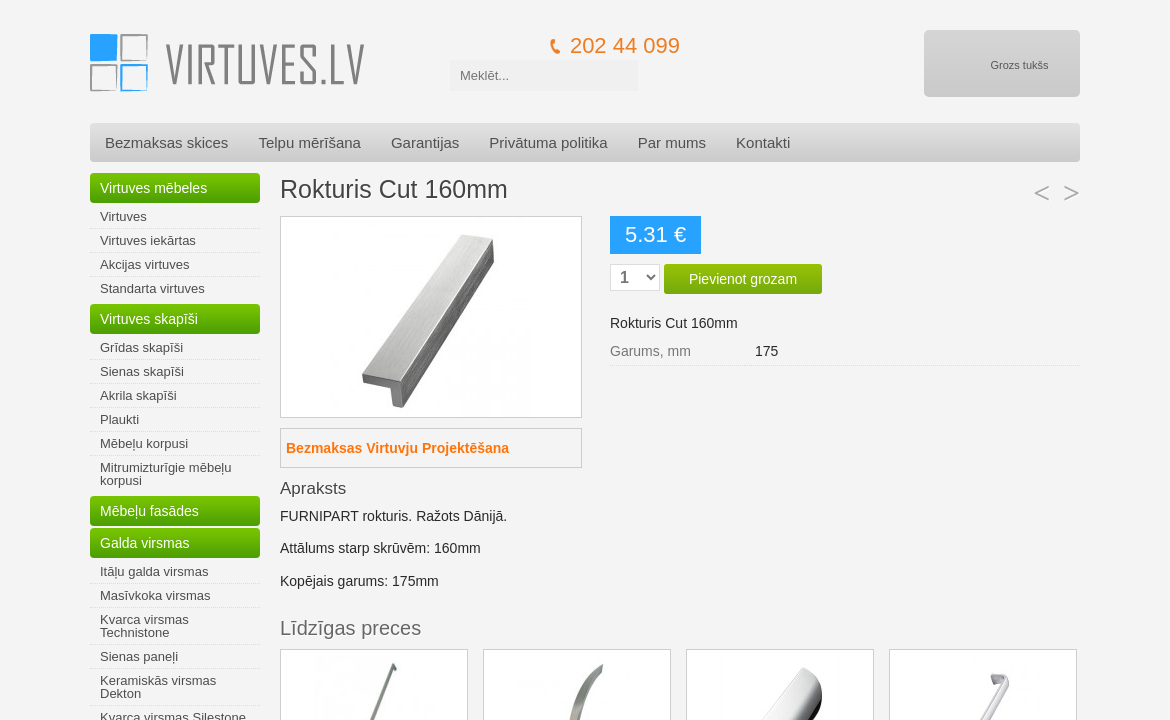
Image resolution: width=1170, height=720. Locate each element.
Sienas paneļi (139, 656)
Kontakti (763, 142)
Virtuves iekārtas (148, 240)
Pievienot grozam (743, 279)
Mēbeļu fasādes (149, 511)
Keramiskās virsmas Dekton (158, 687)
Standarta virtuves (152, 288)
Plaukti (119, 419)
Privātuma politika (548, 142)
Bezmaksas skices (166, 142)
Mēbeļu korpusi (144, 443)
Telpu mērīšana (309, 142)
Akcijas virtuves (145, 264)
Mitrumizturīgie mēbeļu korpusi (166, 474)
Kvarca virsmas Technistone (144, 626)
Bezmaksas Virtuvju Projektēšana (397, 448)
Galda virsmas (144, 543)
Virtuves (123, 216)
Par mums (672, 142)
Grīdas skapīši (141, 347)
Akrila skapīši (138, 395)
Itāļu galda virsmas (154, 571)
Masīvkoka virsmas (155, 595)
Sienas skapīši (142, 371)
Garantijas (425, 142)
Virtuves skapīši (149, 319)
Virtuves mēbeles (153, 188)
